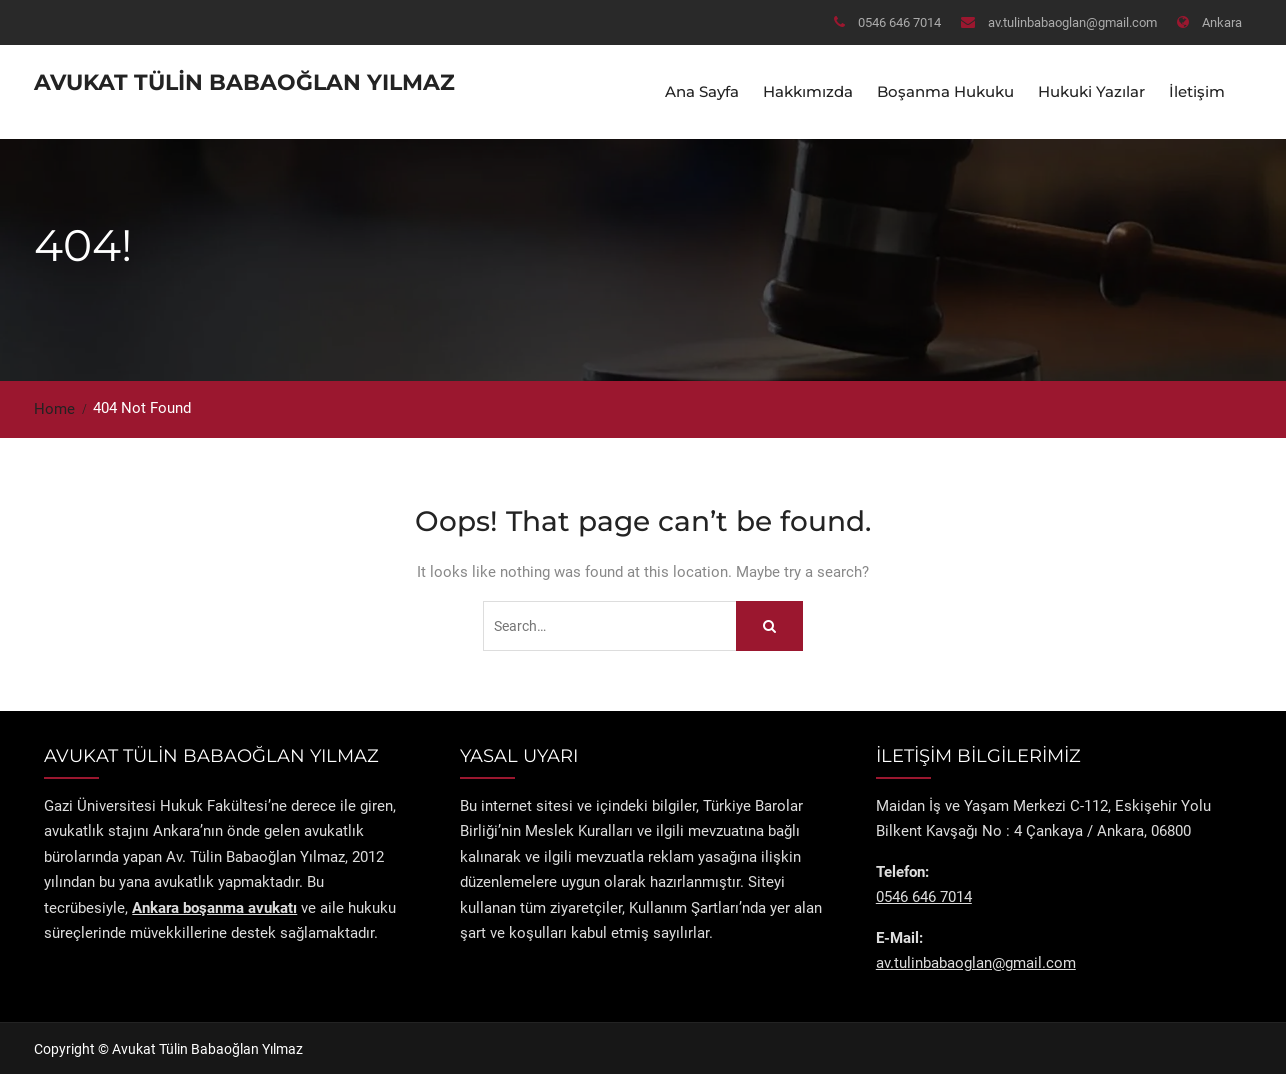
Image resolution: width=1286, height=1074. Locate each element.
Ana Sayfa (702, 90)
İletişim (1197, 90)
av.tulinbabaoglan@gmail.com (1072, 22)
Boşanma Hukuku (945, 90)
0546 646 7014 (899, 22)
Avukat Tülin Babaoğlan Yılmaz (244, 81)
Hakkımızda (808, 90)
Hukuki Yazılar (1091, 90)
